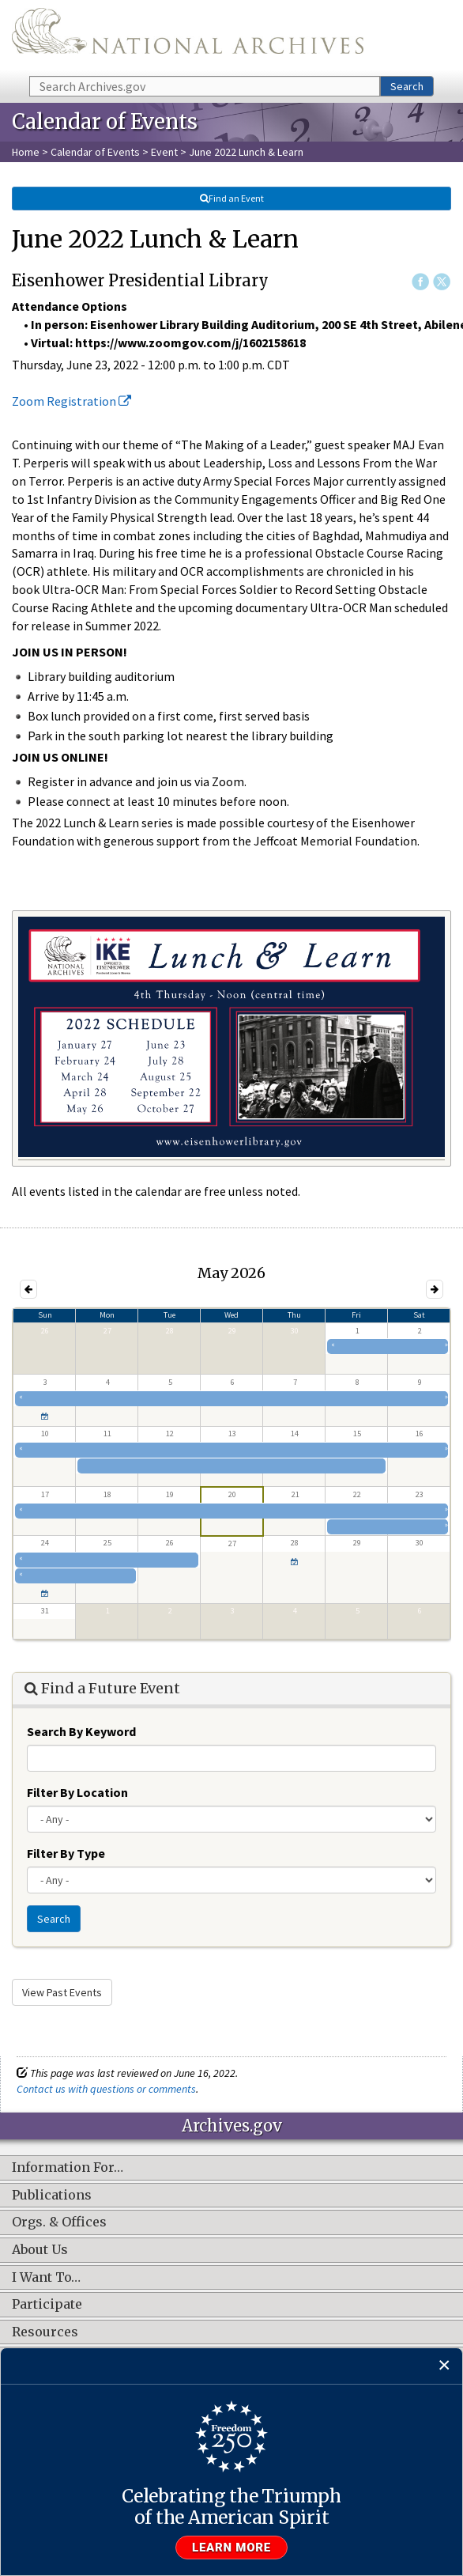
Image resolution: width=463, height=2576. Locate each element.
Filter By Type (66, 1853)
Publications (52, 2195)
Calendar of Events (95, 152)
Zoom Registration (71, 401)
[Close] (444, 2366)
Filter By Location (77, 1792)
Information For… (67, 2168)
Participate (47, 2305)
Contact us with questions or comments (106, 2089)
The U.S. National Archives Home (187, 37)
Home (26, 152)
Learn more (231, 2547)
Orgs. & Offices (59, 2222)
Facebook (420, 281)
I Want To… (46, 2278)
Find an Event (231, 198)
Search (406, 86)
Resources (45, 2332)
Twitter (441, 281)
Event (164, 152)
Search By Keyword (81, 1731)
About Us (40, 2250)
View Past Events (62, 1992)
